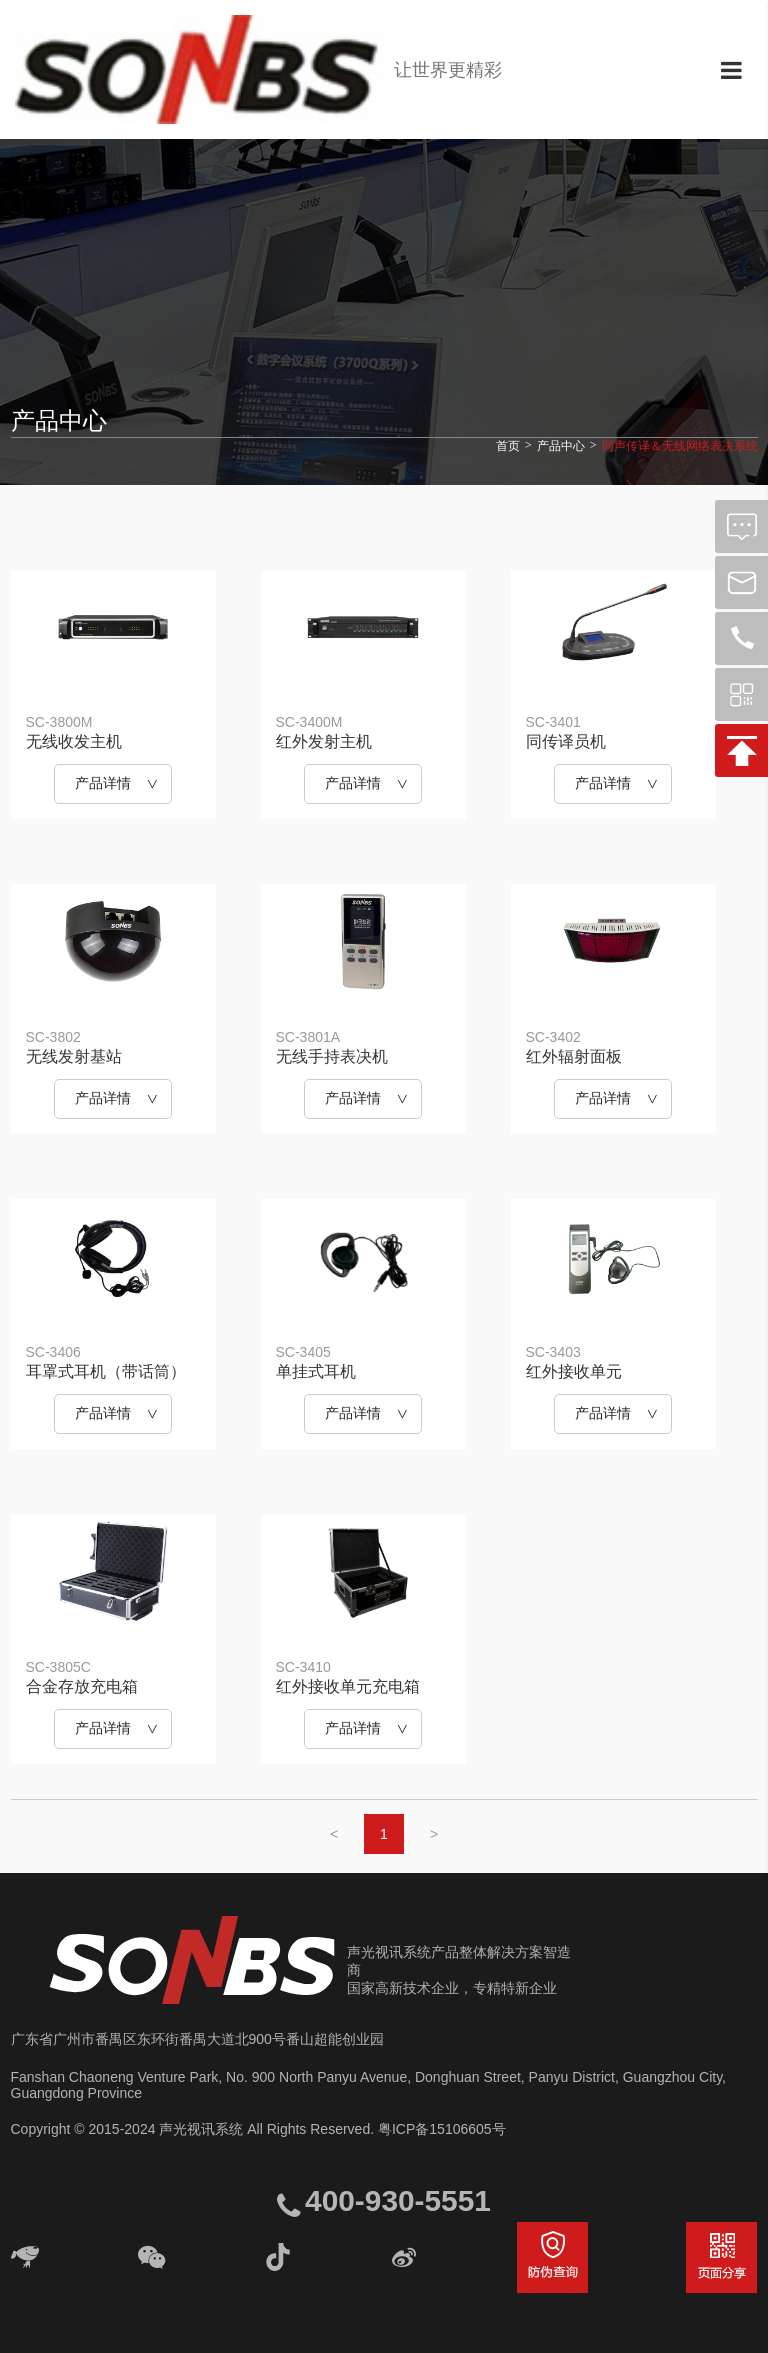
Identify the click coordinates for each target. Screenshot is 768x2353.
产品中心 (561, 446)
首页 (508, 446)
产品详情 (103, 783)
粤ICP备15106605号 (442, 2129)
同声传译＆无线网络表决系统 (680, 446)
